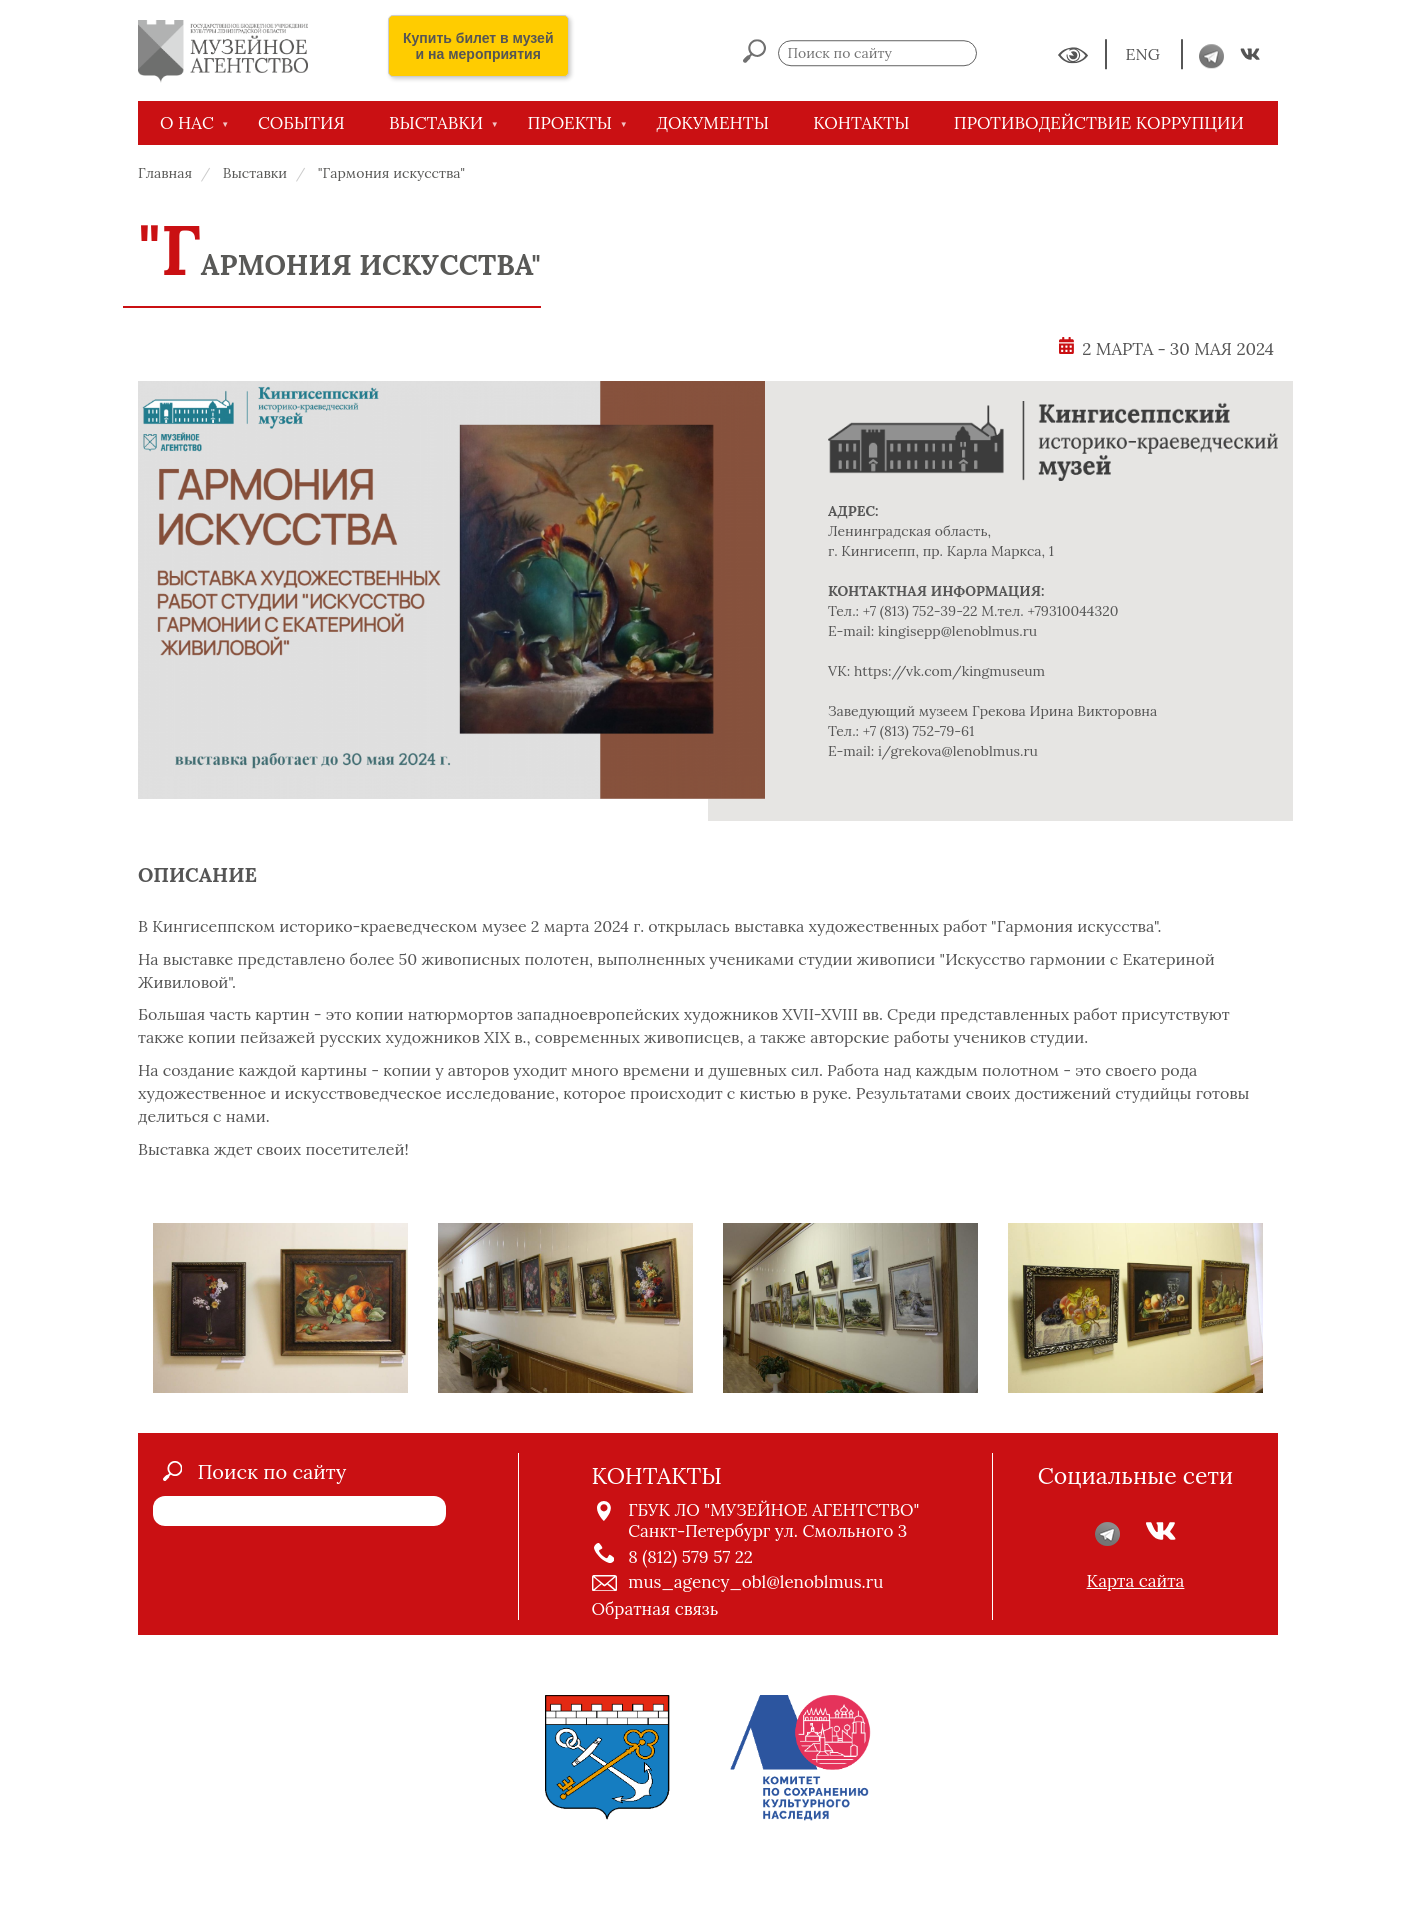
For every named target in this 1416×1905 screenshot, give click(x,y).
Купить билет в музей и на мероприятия (478, 46)
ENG (1145, 55)
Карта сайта (1136, 1581)
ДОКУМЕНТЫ (712, 123)
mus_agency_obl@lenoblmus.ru (755, 1582)
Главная (165, 173)
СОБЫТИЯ (301, 123)
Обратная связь (655, 1609)
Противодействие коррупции (1099, 123)
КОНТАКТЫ (861, 123)
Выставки (255, 173)
